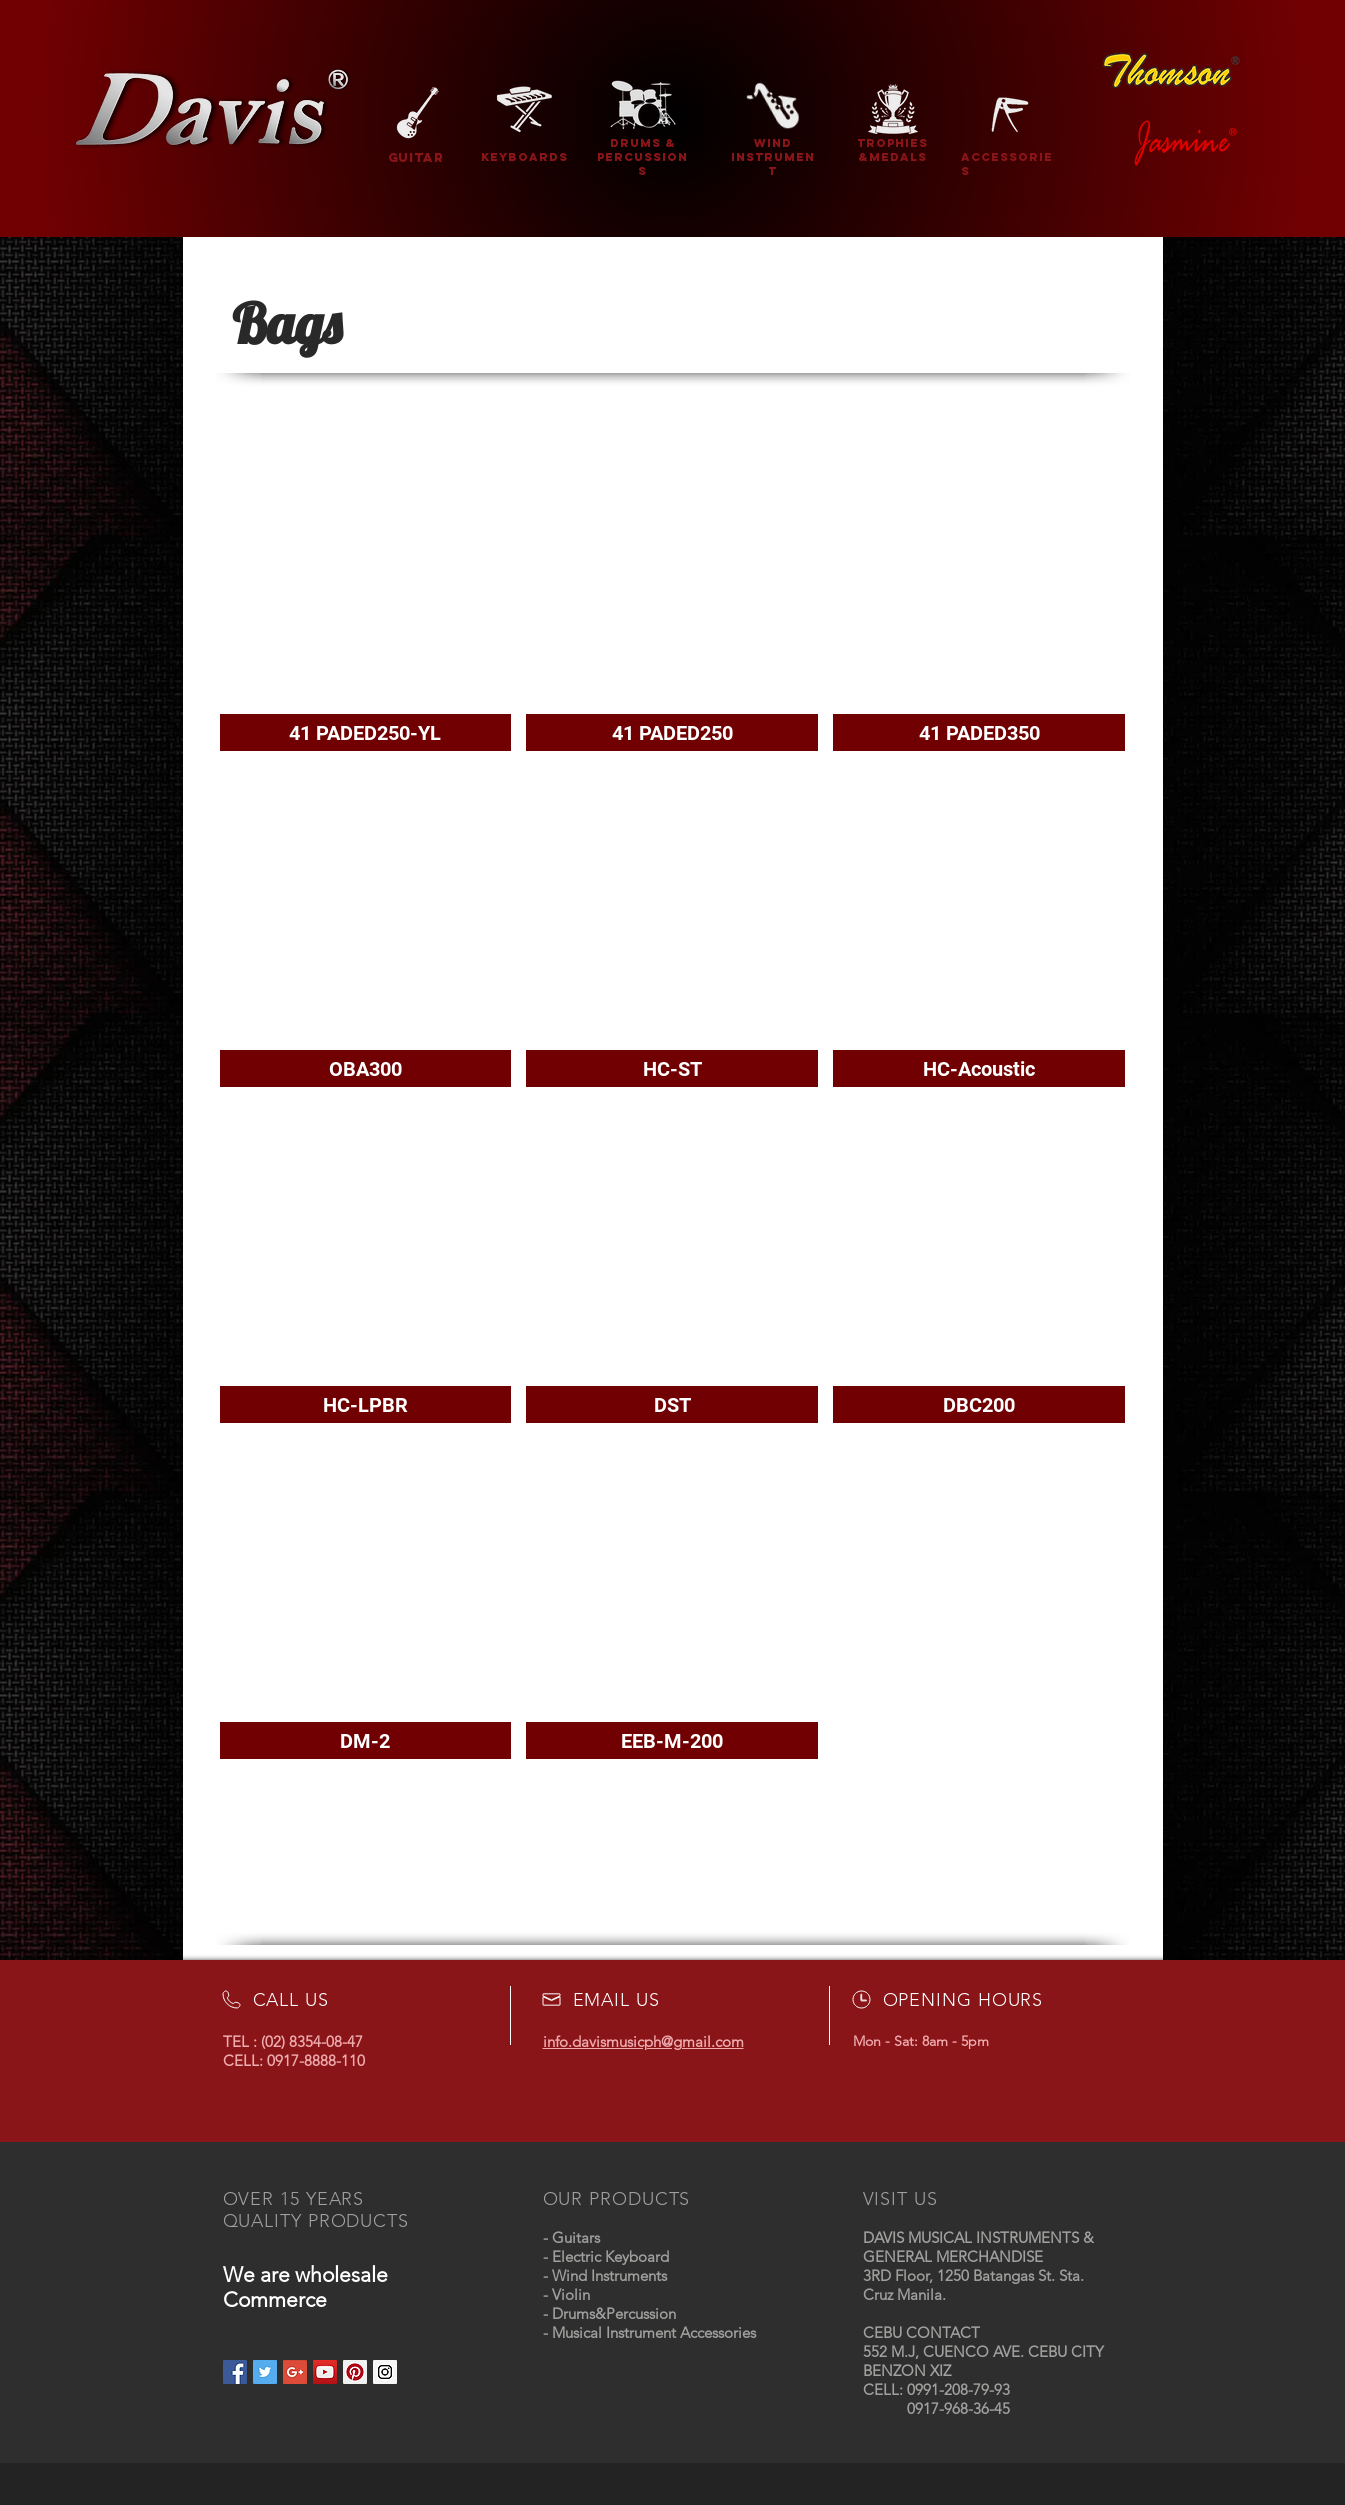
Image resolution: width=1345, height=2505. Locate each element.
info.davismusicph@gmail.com (643, 2041)
